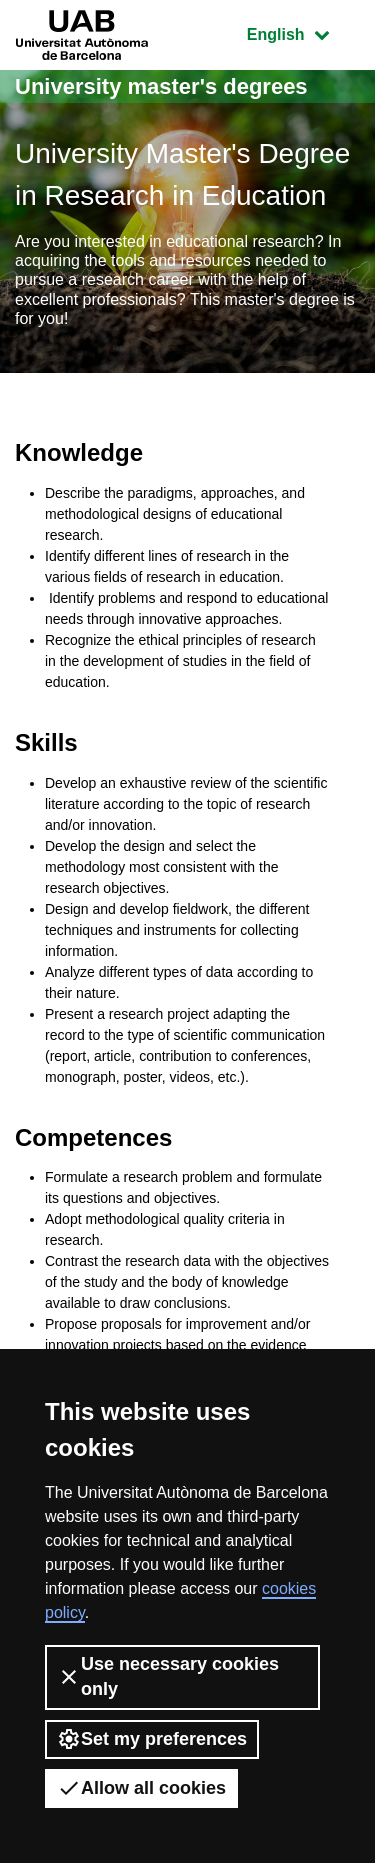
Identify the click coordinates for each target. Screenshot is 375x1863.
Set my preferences (152, 1739)
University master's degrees (161, 86)
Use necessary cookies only (168, 1676)
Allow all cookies (141, 1788)
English (303, 32)
